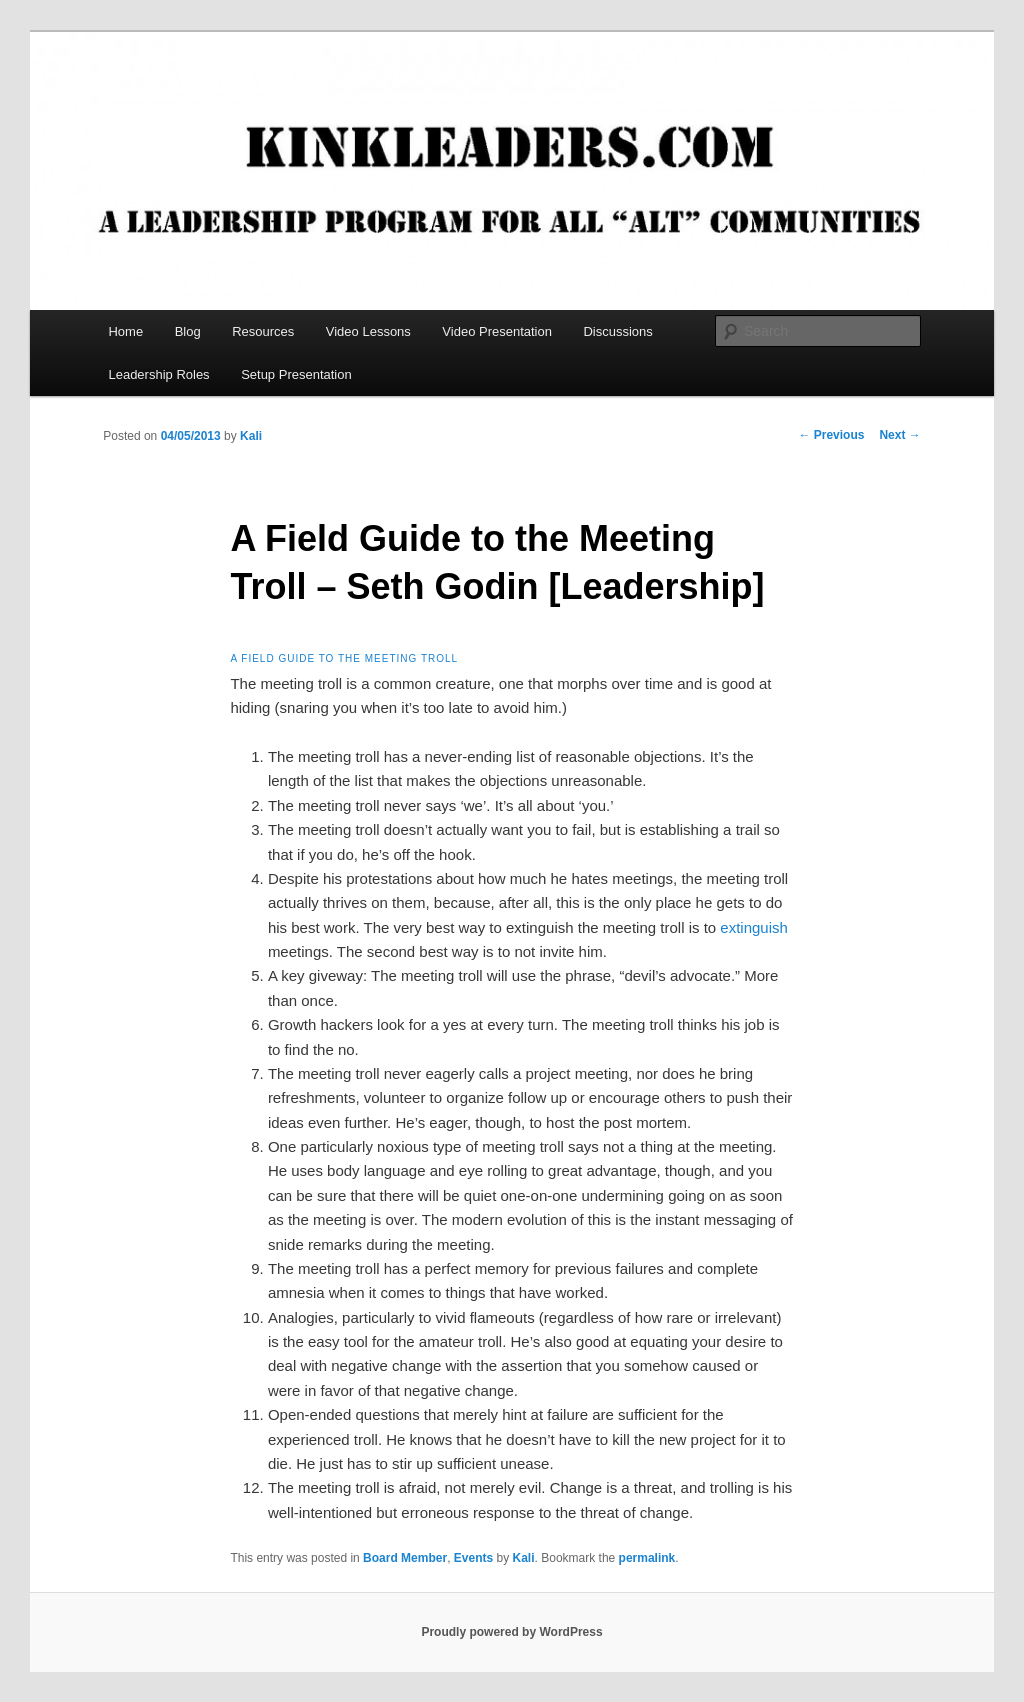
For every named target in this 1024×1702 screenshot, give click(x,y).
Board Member (405, 1558)
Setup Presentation (296, 374)
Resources (263, 331)
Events (473, 1558)
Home (125, 331)
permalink (647, 1558)
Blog (188, 331)
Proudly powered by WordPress (511, 1632)
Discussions (617, 331)
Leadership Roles (158, 374)
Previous (831, 435)
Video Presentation (497, 331)
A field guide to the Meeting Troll (344, 658)
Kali (251, 436)
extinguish (754, 927)
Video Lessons (368, 331)
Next (899, 435)
